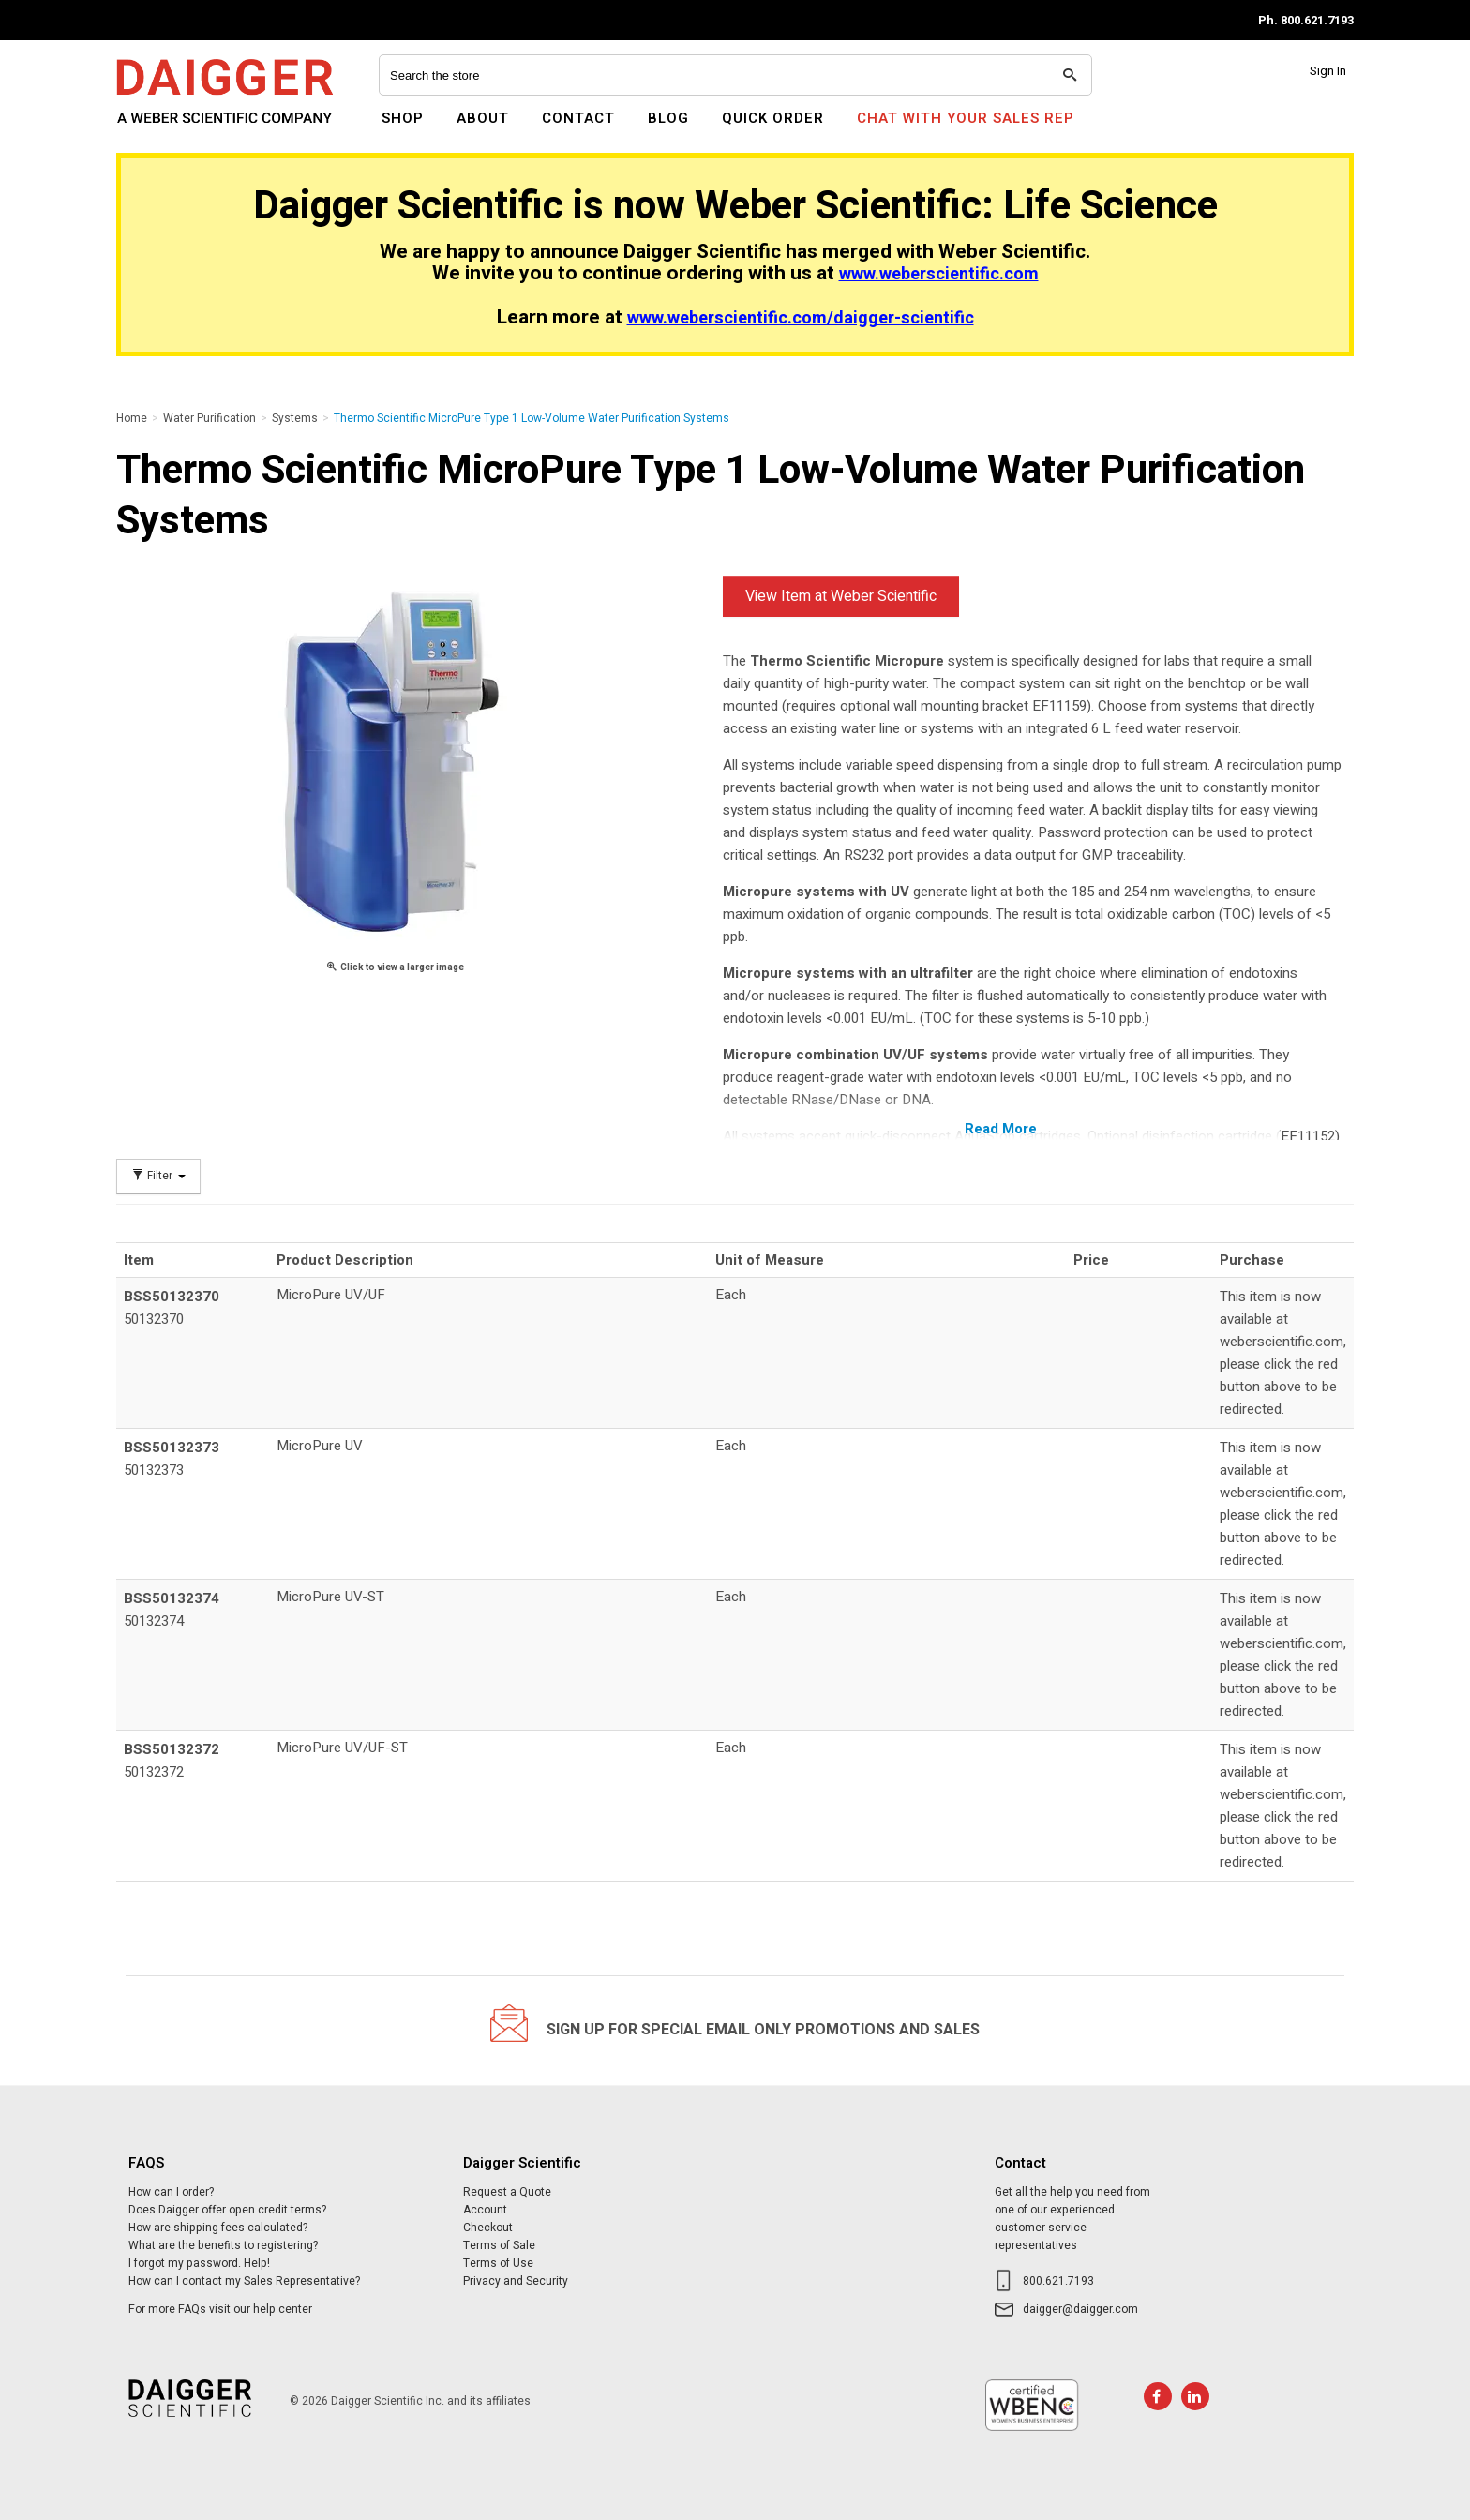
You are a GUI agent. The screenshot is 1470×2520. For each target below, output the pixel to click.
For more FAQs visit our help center (220, 2309)
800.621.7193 (1058, 2280)
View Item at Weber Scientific (841, 596)
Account (485, 2209)
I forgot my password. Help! (199, 2263)
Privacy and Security (515, 2280)
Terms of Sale (499, 2245)
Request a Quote (507, 2191)
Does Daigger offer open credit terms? (227, 2209)
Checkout (488, 2227)
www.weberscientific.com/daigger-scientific (800, 318)
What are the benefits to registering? (223, 2245)
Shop (403, 118)
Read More (1001, 1128)
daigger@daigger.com (1080, 2309)
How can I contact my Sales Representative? (244, 2280)
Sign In (1328, 71)
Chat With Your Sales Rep (965, 118)
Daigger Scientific (167, 129)
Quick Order (773, 118)
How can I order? (171, 2191)
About (483, 118)
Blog (668, 118)
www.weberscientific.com (939, 274)
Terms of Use (498, 2263)
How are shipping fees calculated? (218, 2227)
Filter (158, 1176)
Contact (578, 118)
